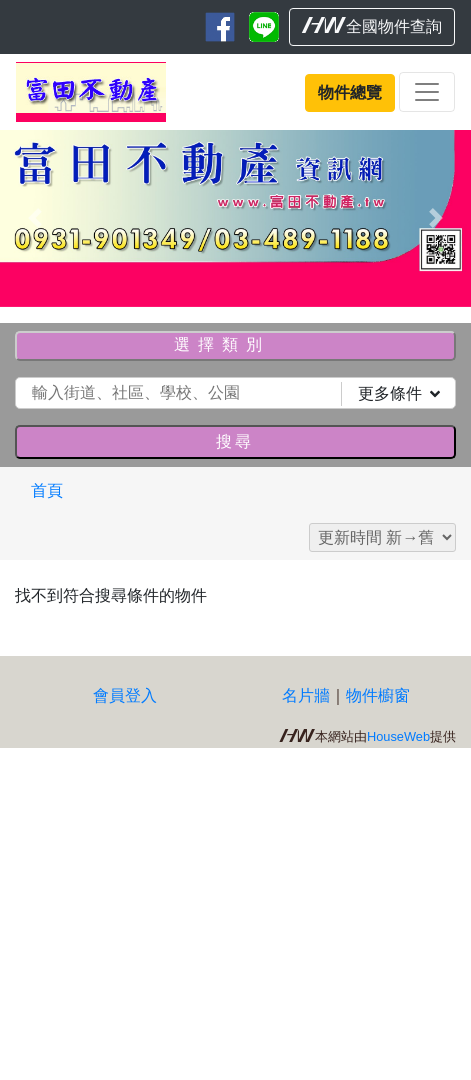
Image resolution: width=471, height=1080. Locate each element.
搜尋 (235, 441)
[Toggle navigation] (427, 92)
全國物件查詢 (372, 26)
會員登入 (125, 695)
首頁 (47, 490)
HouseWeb (398, 736)
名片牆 (306, 695)
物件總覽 (350, 92)
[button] (35, 218)
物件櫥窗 (378, 695)
